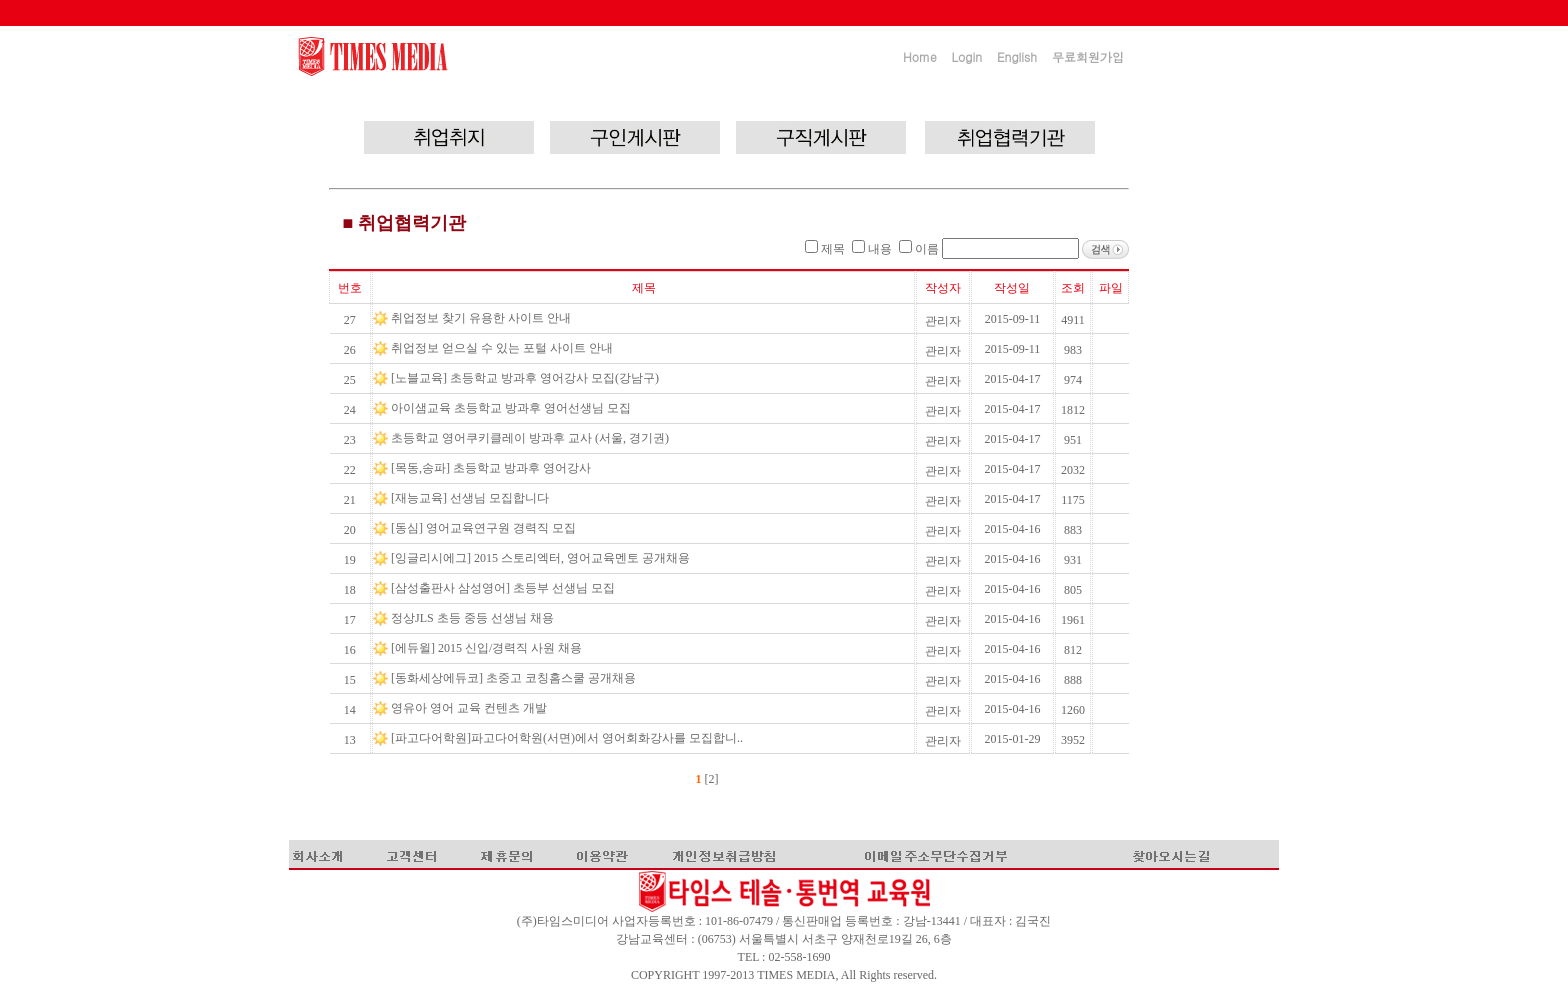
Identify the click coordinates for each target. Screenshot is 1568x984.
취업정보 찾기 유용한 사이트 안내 (482, 318)
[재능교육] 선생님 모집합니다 (471, 498)
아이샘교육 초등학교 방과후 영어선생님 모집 (512, 408)
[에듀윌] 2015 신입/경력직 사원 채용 (488, 648)
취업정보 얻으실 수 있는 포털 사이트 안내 (503, 348)
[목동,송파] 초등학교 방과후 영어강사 (492, 468)
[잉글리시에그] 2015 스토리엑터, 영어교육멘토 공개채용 (542, 558)
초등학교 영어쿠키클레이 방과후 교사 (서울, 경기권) (531, 438)
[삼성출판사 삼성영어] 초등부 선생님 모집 (504, 588)
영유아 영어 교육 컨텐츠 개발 (470, 708)
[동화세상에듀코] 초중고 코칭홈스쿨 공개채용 (515, 678)
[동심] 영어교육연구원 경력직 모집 (485, 528)
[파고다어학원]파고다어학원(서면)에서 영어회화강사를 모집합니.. (568, 738)
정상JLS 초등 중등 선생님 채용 (474, 618)
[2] (710, 779)
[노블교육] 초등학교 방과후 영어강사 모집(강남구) (526, 378)
